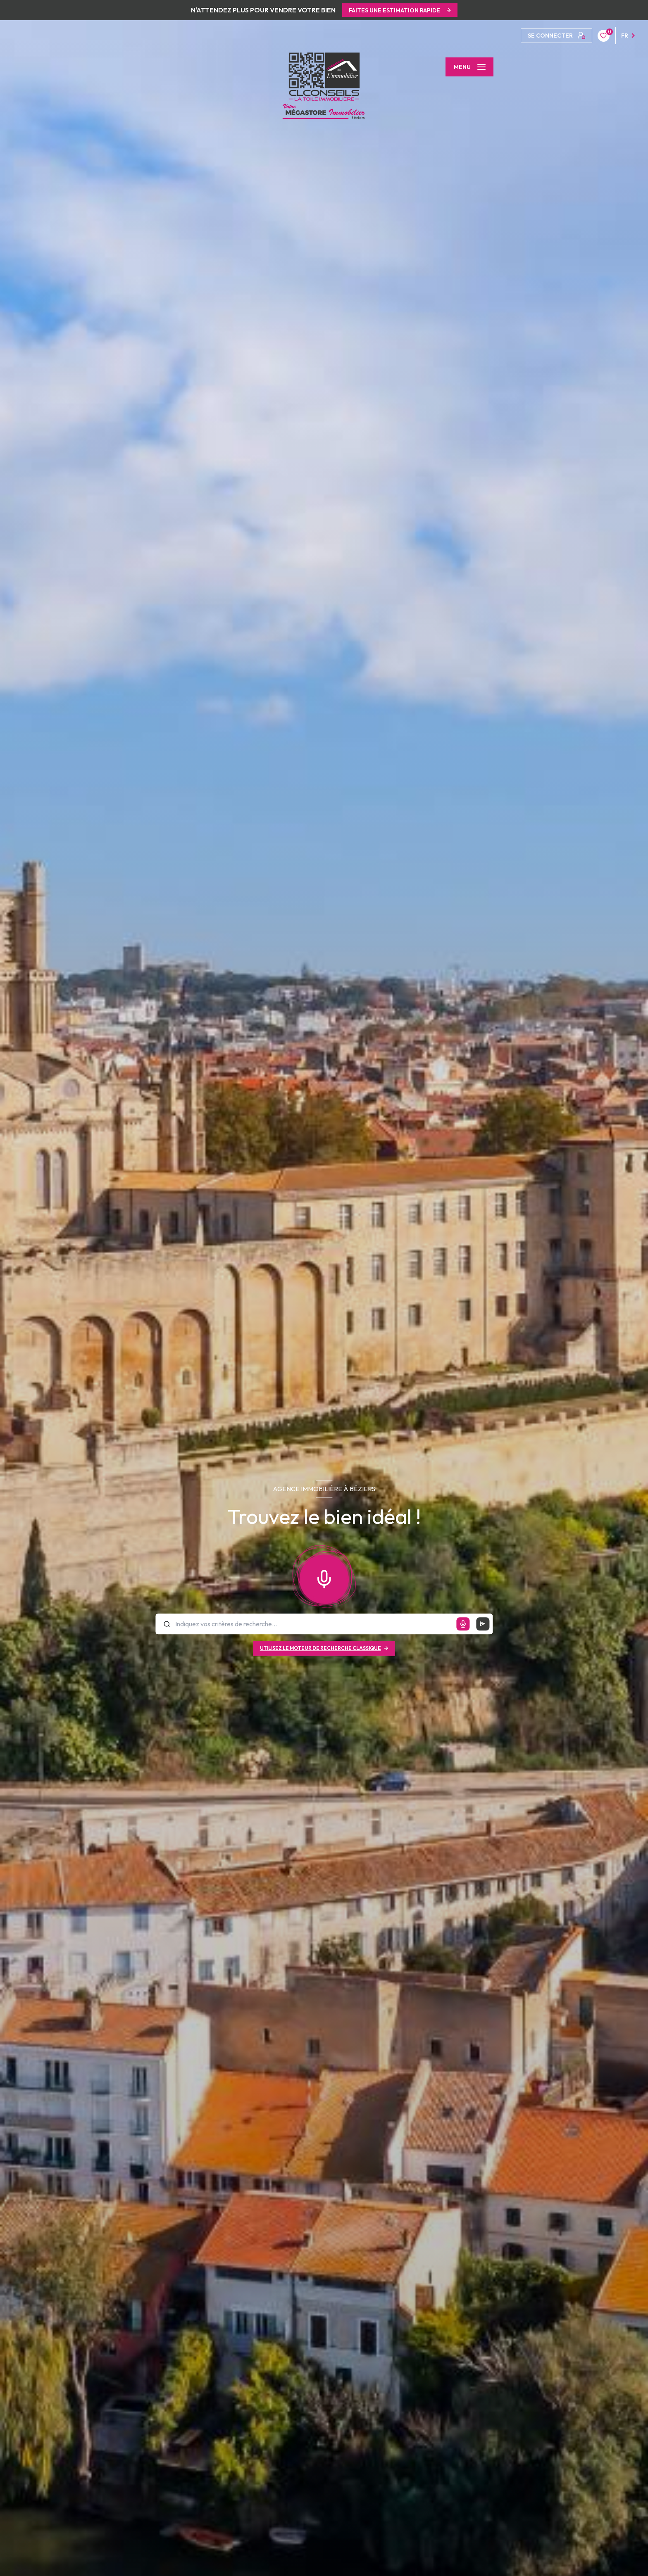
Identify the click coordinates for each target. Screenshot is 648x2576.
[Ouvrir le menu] (469, 66)
